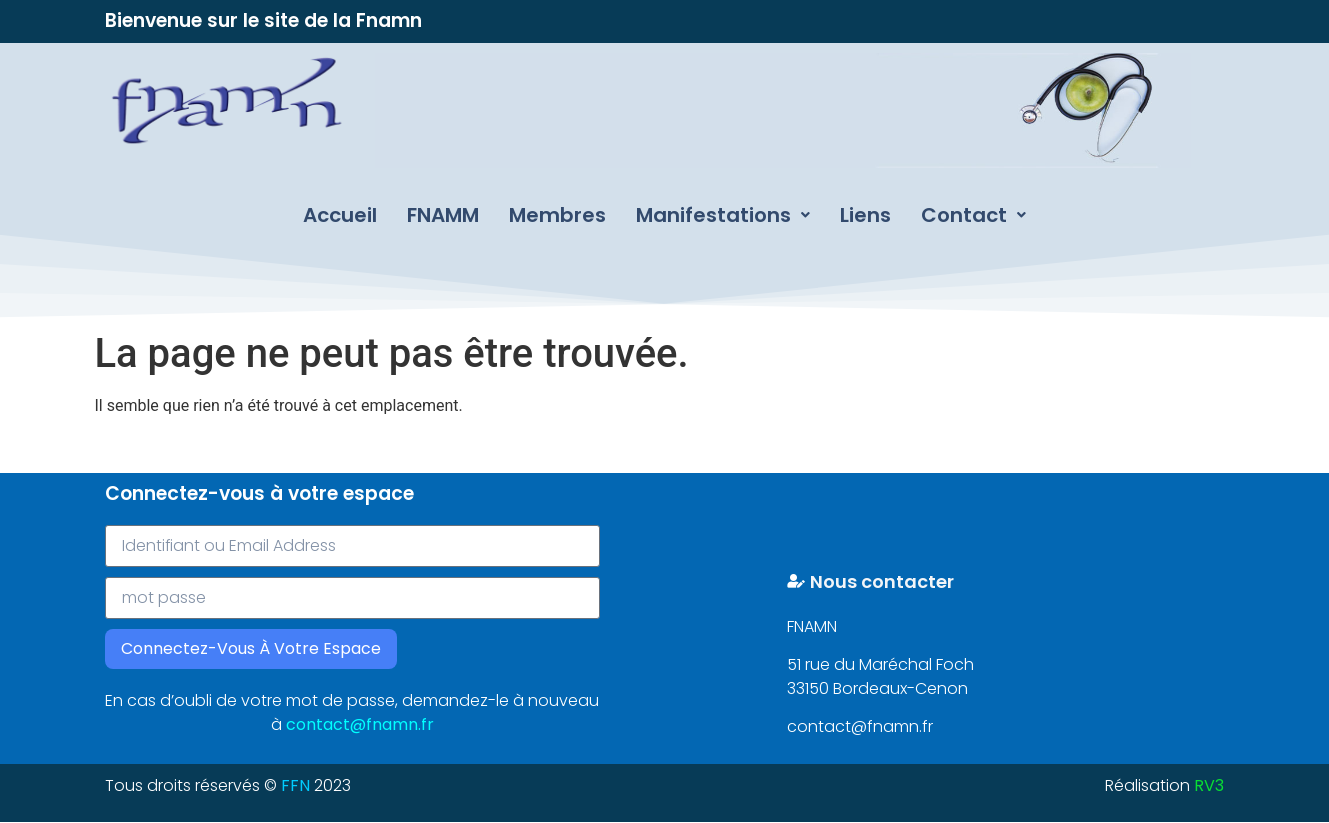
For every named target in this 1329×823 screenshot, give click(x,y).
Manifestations (723, 215)
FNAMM (443, 215)
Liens (865, 215)
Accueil (340, 215)
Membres (557, 215)
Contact (973, 215)
